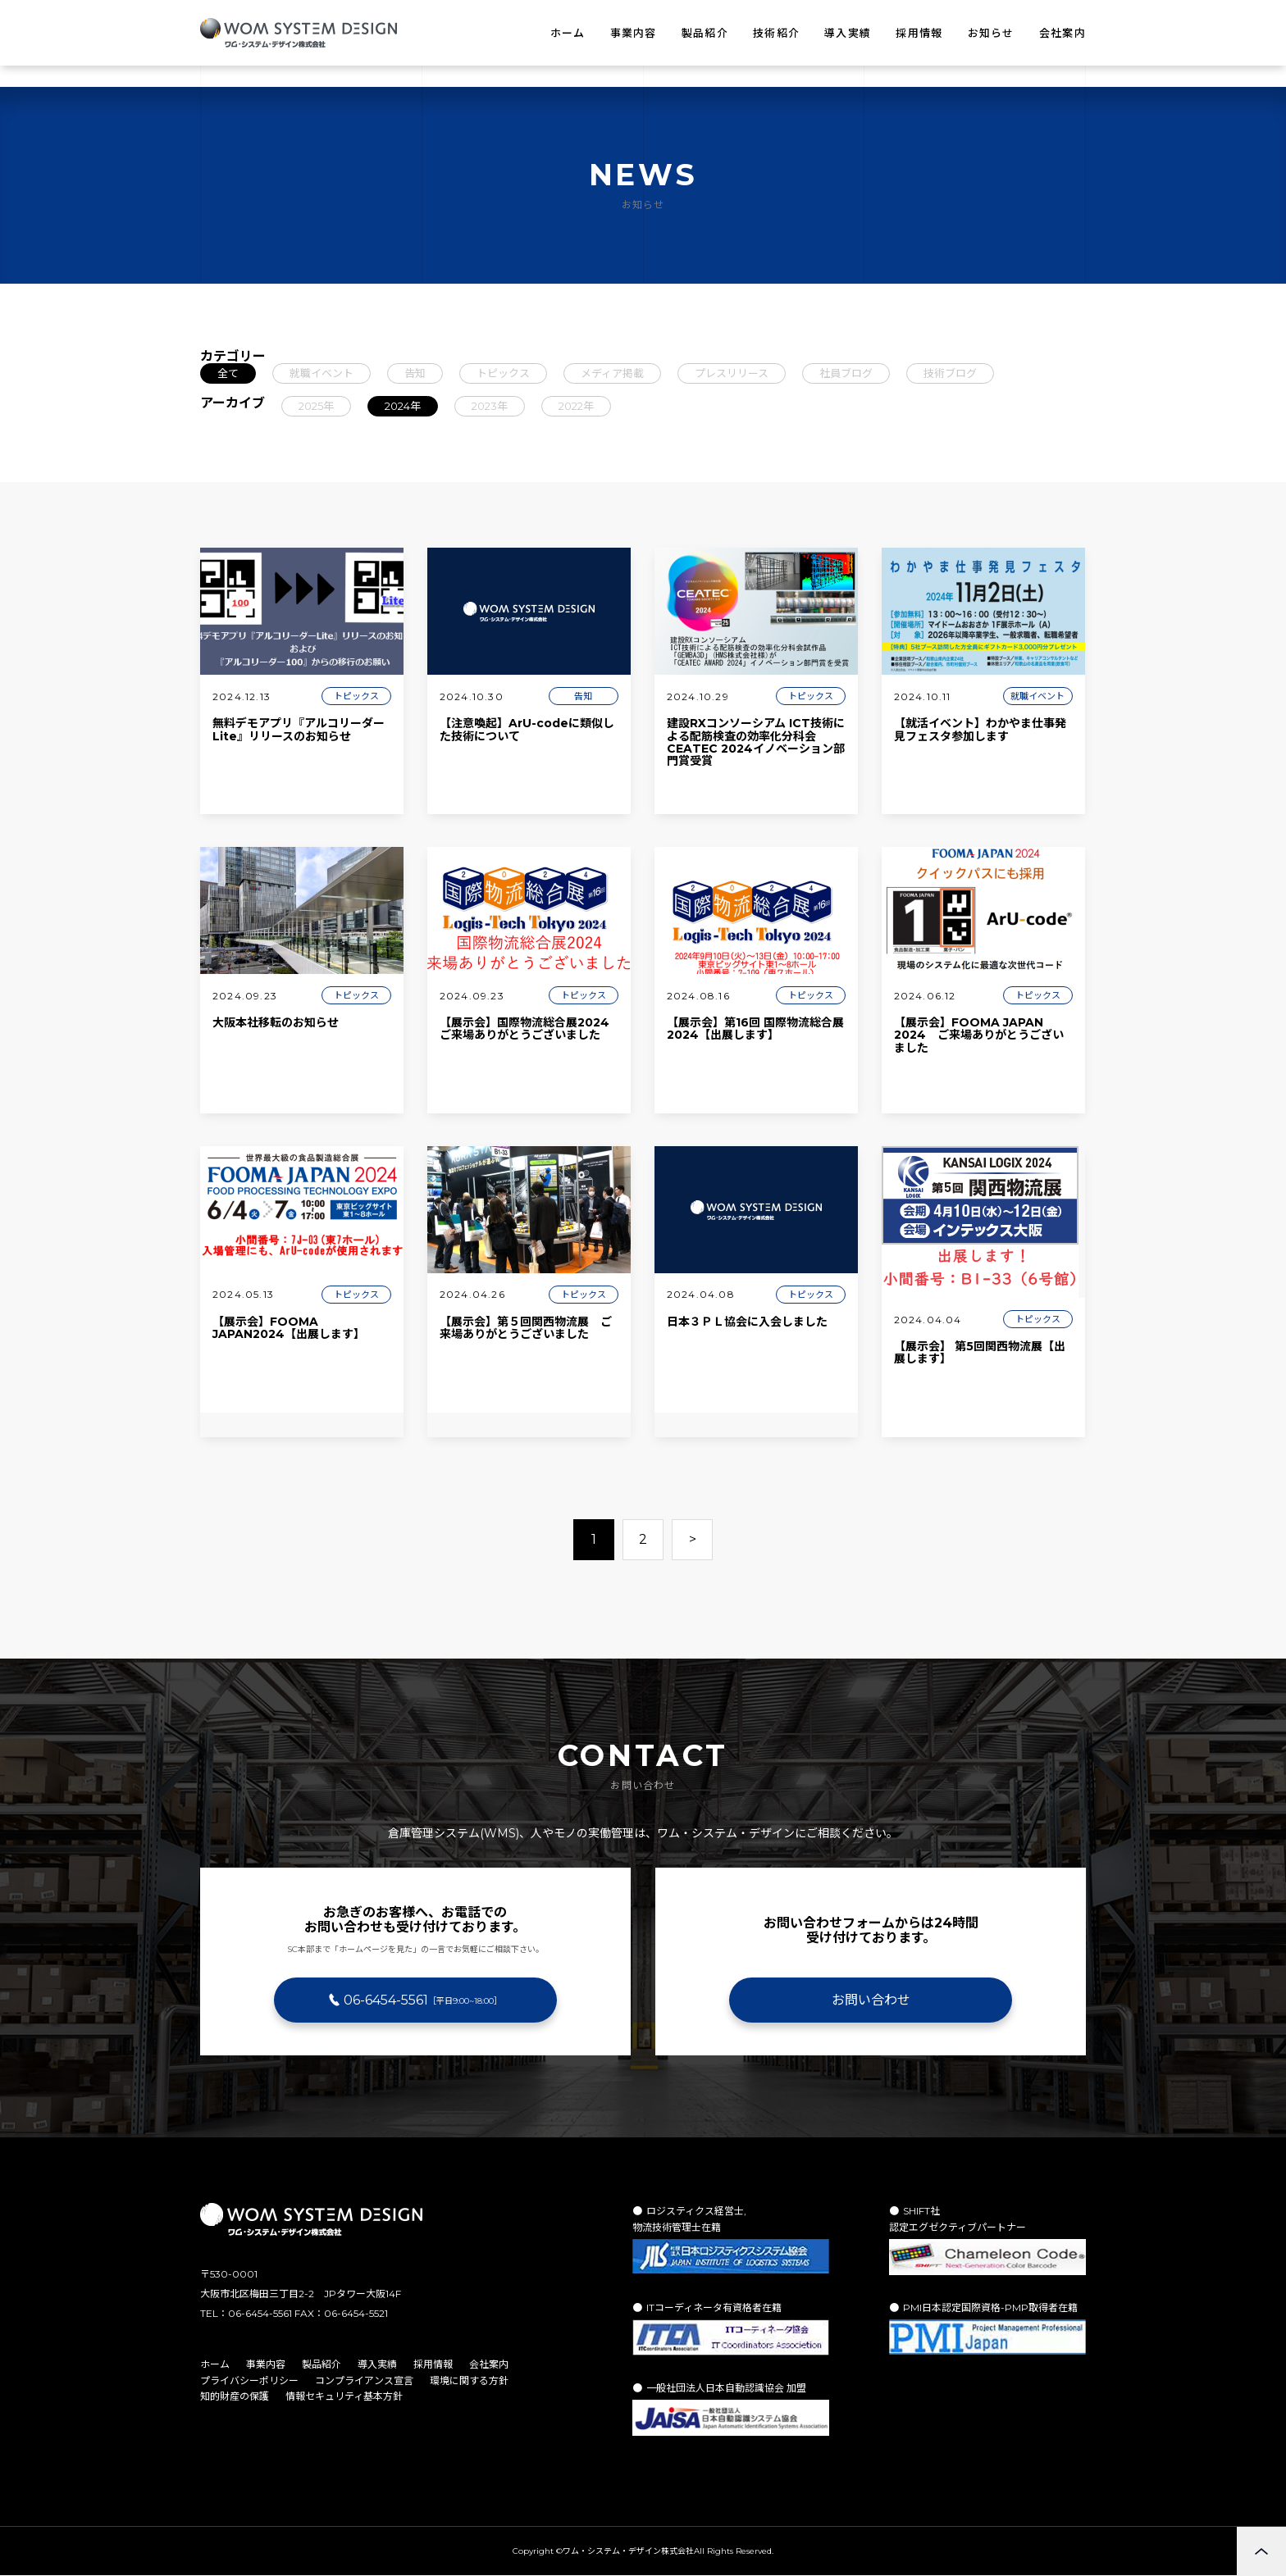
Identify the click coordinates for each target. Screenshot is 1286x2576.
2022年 (576, 405)
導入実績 (847, 32)
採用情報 (919, 32)
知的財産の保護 (234, 2396)
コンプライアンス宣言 (364, 2380)
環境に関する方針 (469, 2380)
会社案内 (1062, 32)
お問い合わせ (871, 2000)
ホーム (568, 32)
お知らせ (991, 32)
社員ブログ (846, 373)
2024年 (403, 405)
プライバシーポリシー (249, 2380)
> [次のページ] (692, 1539)
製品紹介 (705, 32)
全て (228, 373)
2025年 (316, 405)
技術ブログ (950, 373)
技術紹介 (776, 32)
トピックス (503, 373)
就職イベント (321, 373)
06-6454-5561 (423, 2000)
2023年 (490, 405)
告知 (415, 373)
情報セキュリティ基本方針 (344, 2396)
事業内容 (633, 32)
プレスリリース (731, 373)
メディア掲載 (612, 373)
